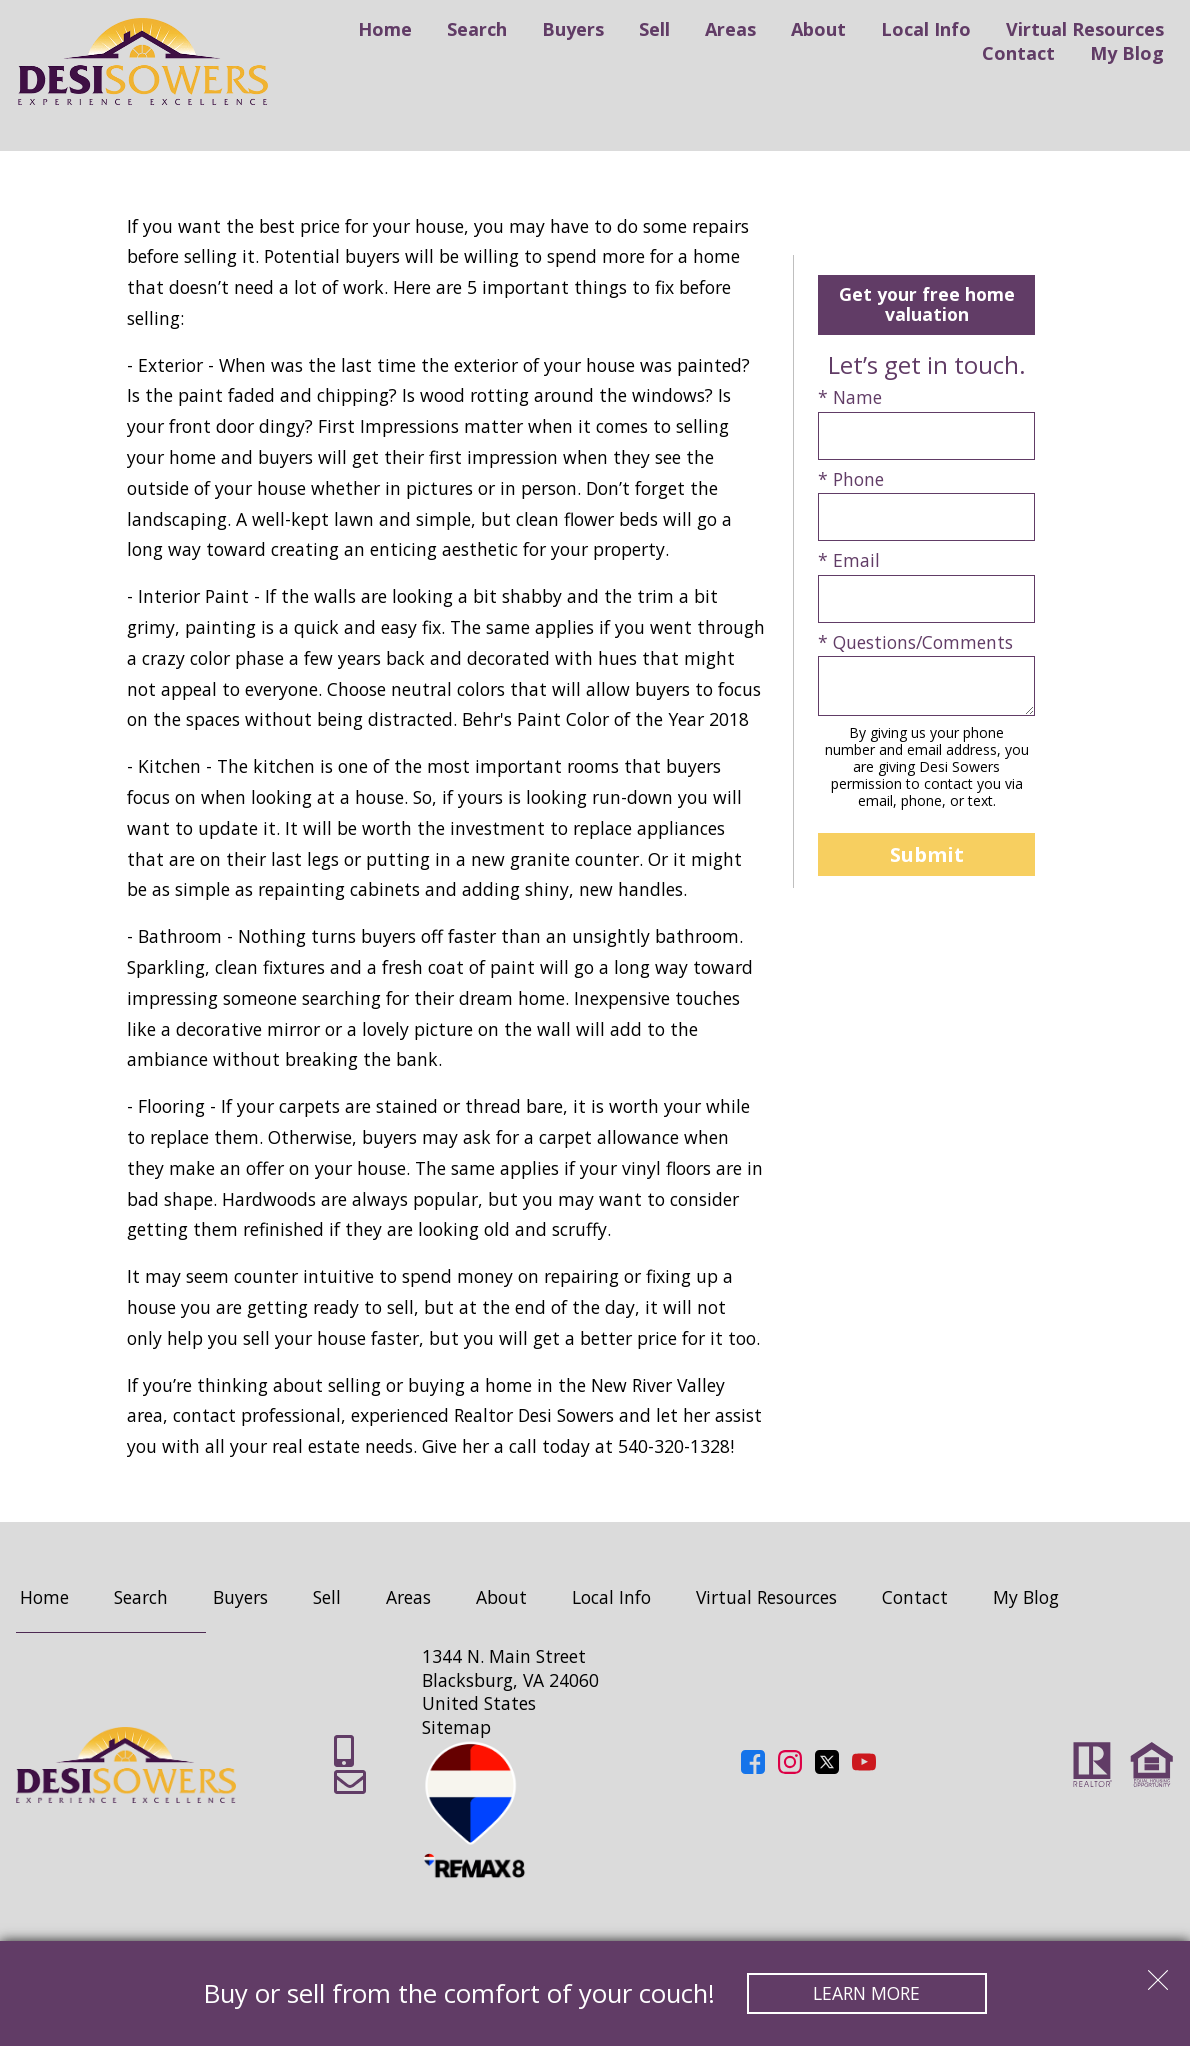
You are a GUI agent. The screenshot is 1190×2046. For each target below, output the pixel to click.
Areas (730, 29)
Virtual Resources (1085, 29)
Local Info (926, 29)
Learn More (866, 1993)
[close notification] (1158, 1973)
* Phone (851, 479)
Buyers (573, 29)
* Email (849, 560)
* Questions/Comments (915, 642)
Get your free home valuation (927, 303)
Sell (654, 29)
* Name (850, 397)
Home (385, 29)
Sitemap (456, 1727)
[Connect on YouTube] (864, 1767)
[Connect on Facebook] (753, 1767)
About (818, 29)
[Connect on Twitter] (827, 1767)
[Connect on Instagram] (790, 1767)
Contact (1018, 53)
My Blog (1127, 53)
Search (477, 29)
